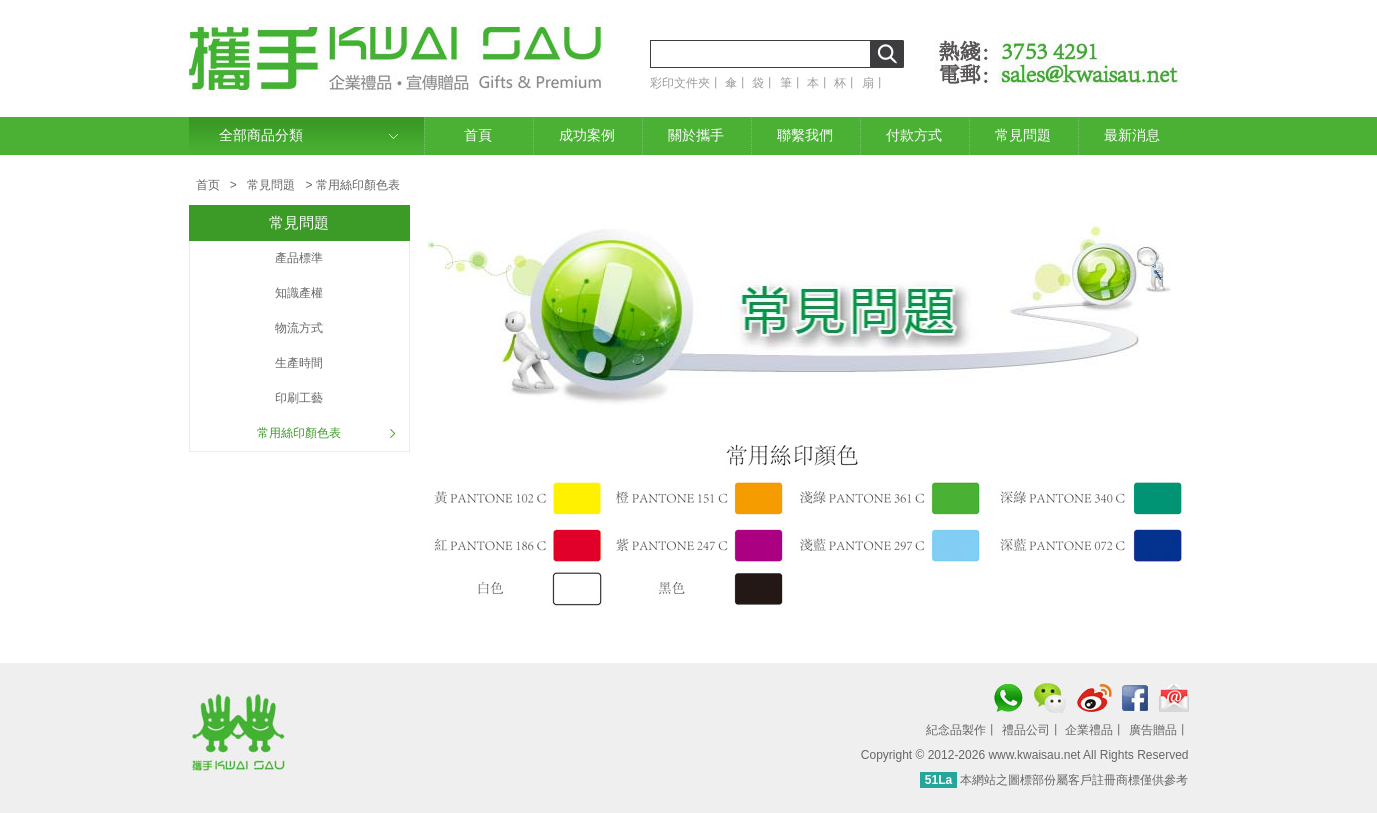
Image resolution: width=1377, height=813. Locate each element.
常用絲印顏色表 (299, 433)
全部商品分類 (261, 135)
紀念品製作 (956, 730)
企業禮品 (1089, 730)
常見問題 (1023, 135)
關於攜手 (696, 135)
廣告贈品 (1153, 730)
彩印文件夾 (680, 83)
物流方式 (299, 328)
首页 (208, 185)
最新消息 (1132, 135)
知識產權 (299, 293)
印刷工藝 (299, 398)
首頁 (478, 135)
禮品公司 (1026, 730)
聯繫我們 (805, 135)
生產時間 (299, 363)
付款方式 (914, 135)
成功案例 (587, 135)
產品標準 (299, 258)
